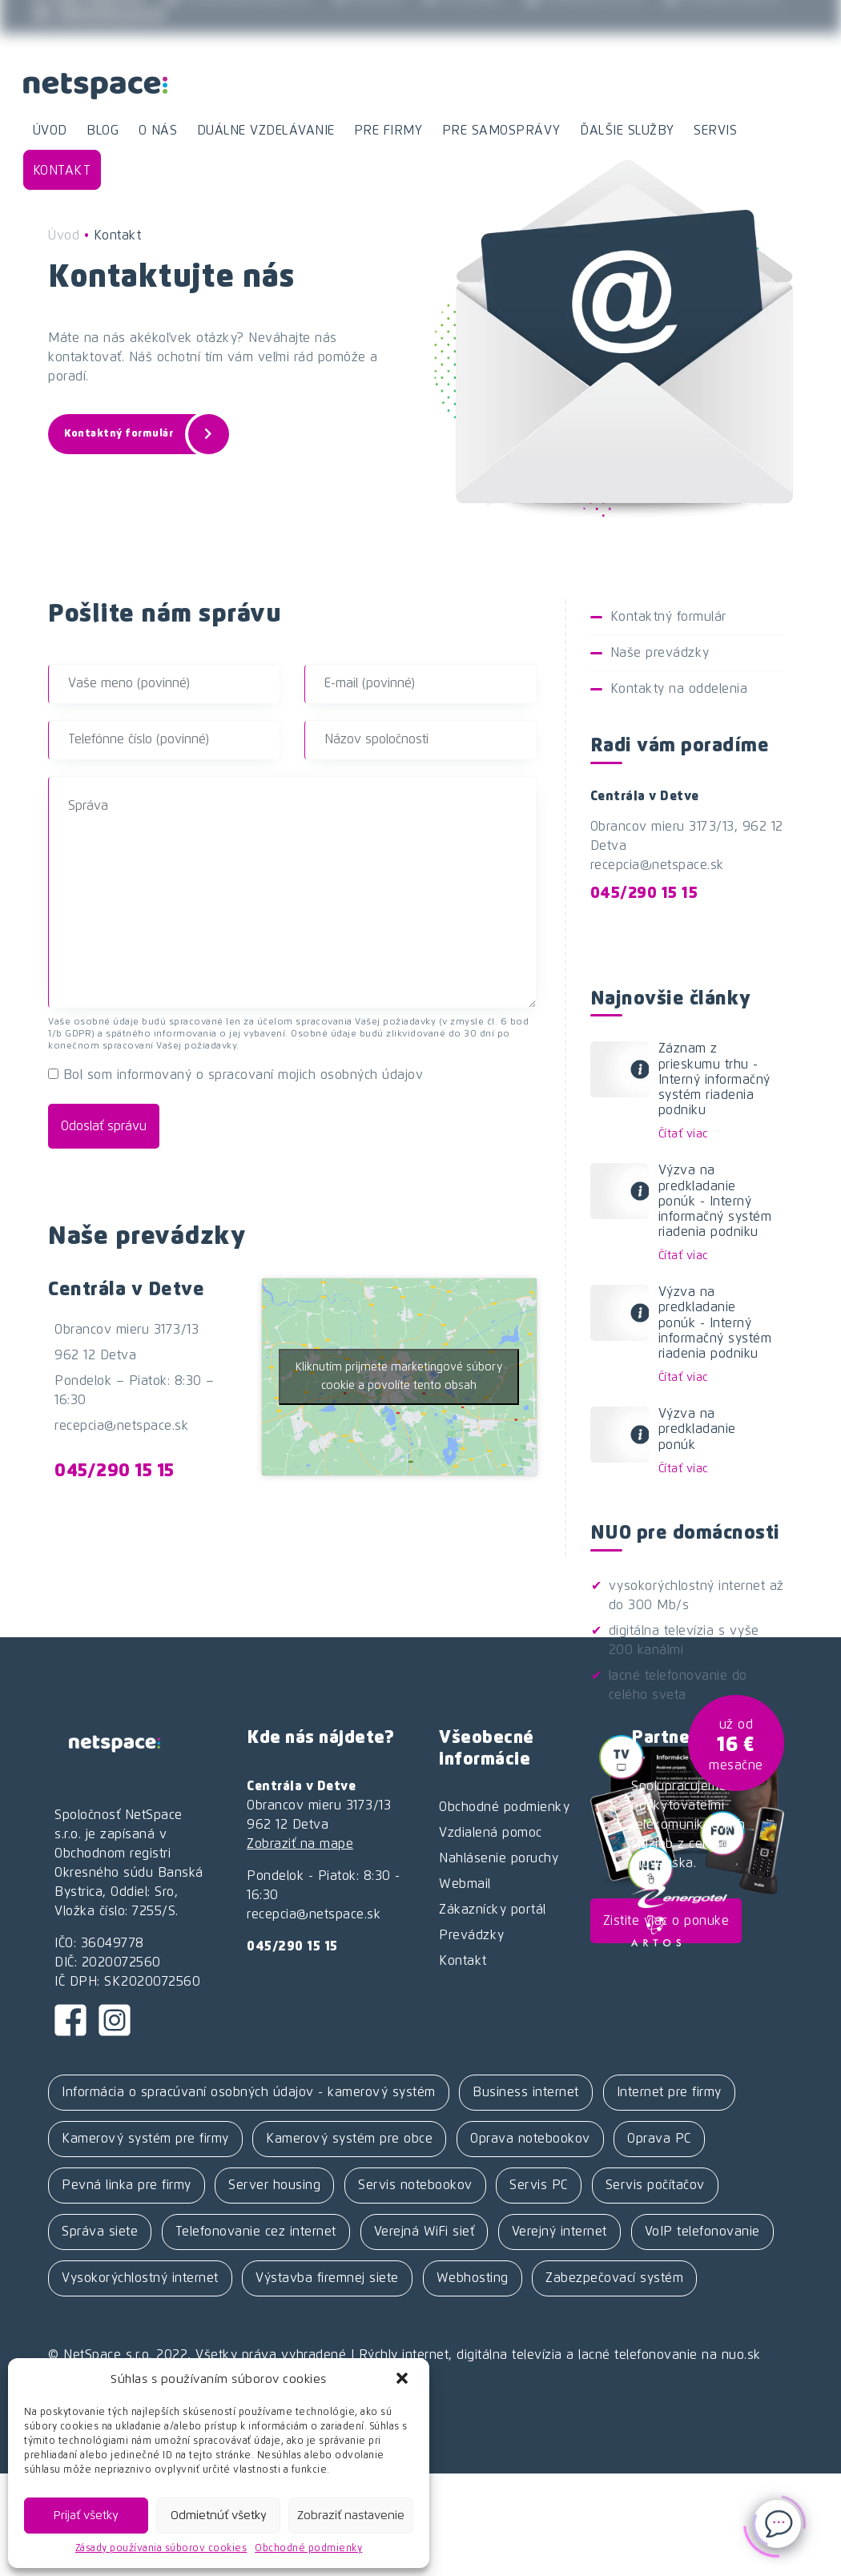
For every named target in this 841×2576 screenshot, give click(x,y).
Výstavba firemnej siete (327, 2278)
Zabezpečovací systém (614, 2278)
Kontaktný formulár (141, 434)
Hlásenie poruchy (585, 17)
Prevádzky (464, 17)
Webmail (369, 17)
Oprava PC (659, 2138)
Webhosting (473, 2278)
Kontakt (62, 170)
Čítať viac (683, 1134)
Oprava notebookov (530, 2138)
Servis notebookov (415, 2185)
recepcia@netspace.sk (238, 17)
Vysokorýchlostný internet (140, 2278)
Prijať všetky (86, 2516)
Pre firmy (388, 130)
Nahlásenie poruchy (498, 1858)
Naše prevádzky (660, 652)
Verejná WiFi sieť (424, 2231)
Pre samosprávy (501, 130)
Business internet (526, 2092)
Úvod (50, 130)
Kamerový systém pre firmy (145, 2138)
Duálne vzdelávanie (266, 130)
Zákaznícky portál (99, 34)
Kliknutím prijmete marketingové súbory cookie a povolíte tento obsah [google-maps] (399, 1376)
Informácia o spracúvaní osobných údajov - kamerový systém (249, 2092)
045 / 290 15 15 (88, 17)
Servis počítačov (655, 2185)
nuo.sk (741, 2355)
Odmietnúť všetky (219, 2516)
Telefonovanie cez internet (255, 2231)
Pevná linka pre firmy (126, 2185)
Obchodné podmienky (308, 2549)
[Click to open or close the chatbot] (777, 2518)
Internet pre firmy (669, 2092)
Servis (715, 130)
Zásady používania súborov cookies (161, 2549)
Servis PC (538, 2185)
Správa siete (100, 2231)
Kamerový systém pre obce (349, 2138)
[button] (403, 2379)
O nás (158, 130)
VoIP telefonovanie (702, 2231)
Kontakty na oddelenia (679, 688)
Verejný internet (559, 2231)
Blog (103, 130)
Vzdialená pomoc (725, 17)
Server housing (274, 2185)
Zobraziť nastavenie (350, 2516)
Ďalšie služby (627, 130)
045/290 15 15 (114, 1471)
